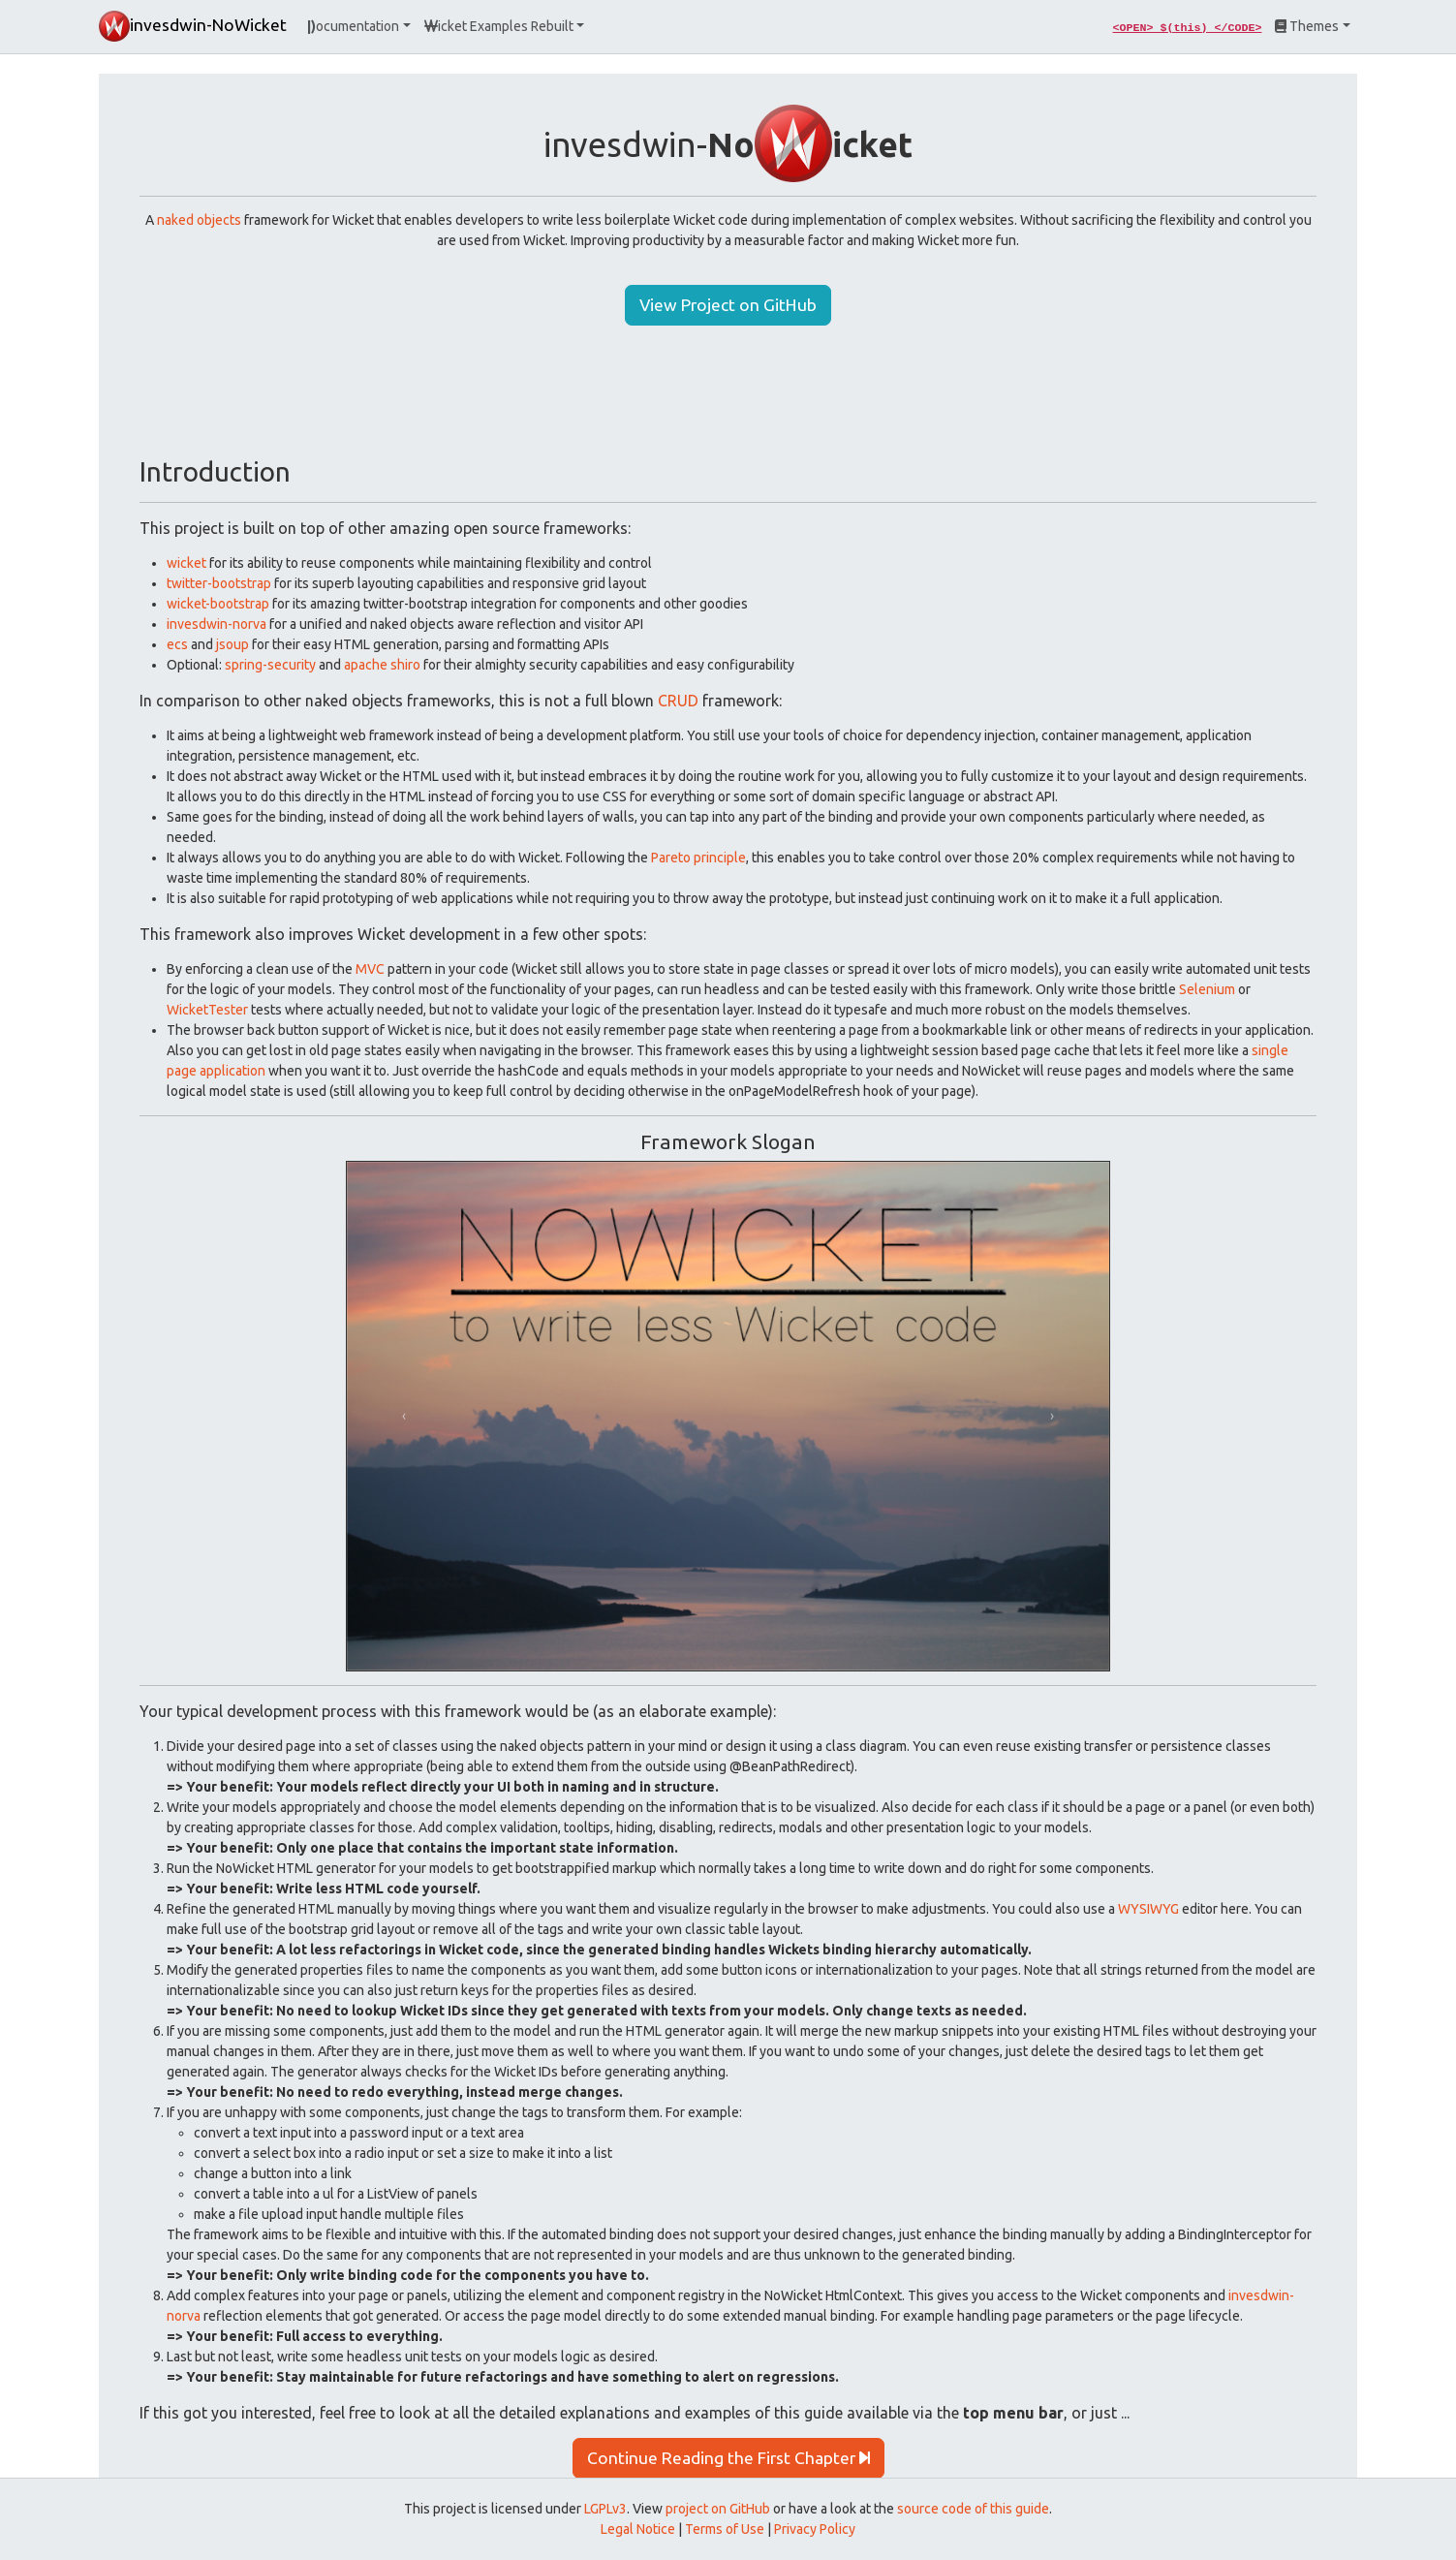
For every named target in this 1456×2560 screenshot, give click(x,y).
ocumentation (353, 26)
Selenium (1207, 989)
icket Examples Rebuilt (498, 26)
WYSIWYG (1148, 1909)
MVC (370, 969)
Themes (1307, 26)
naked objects (199, 220)
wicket (186, 563)
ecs (177, 644)
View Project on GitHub (728, 305)
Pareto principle (698, 857)
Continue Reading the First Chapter (728, 2458)
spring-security (270, 664)
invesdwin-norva (216, 624)
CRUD (678, 700)
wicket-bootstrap (218, 603)
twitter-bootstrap (219, 583)
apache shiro (382, 664)
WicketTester (207, 1009)
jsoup (232, 644)
